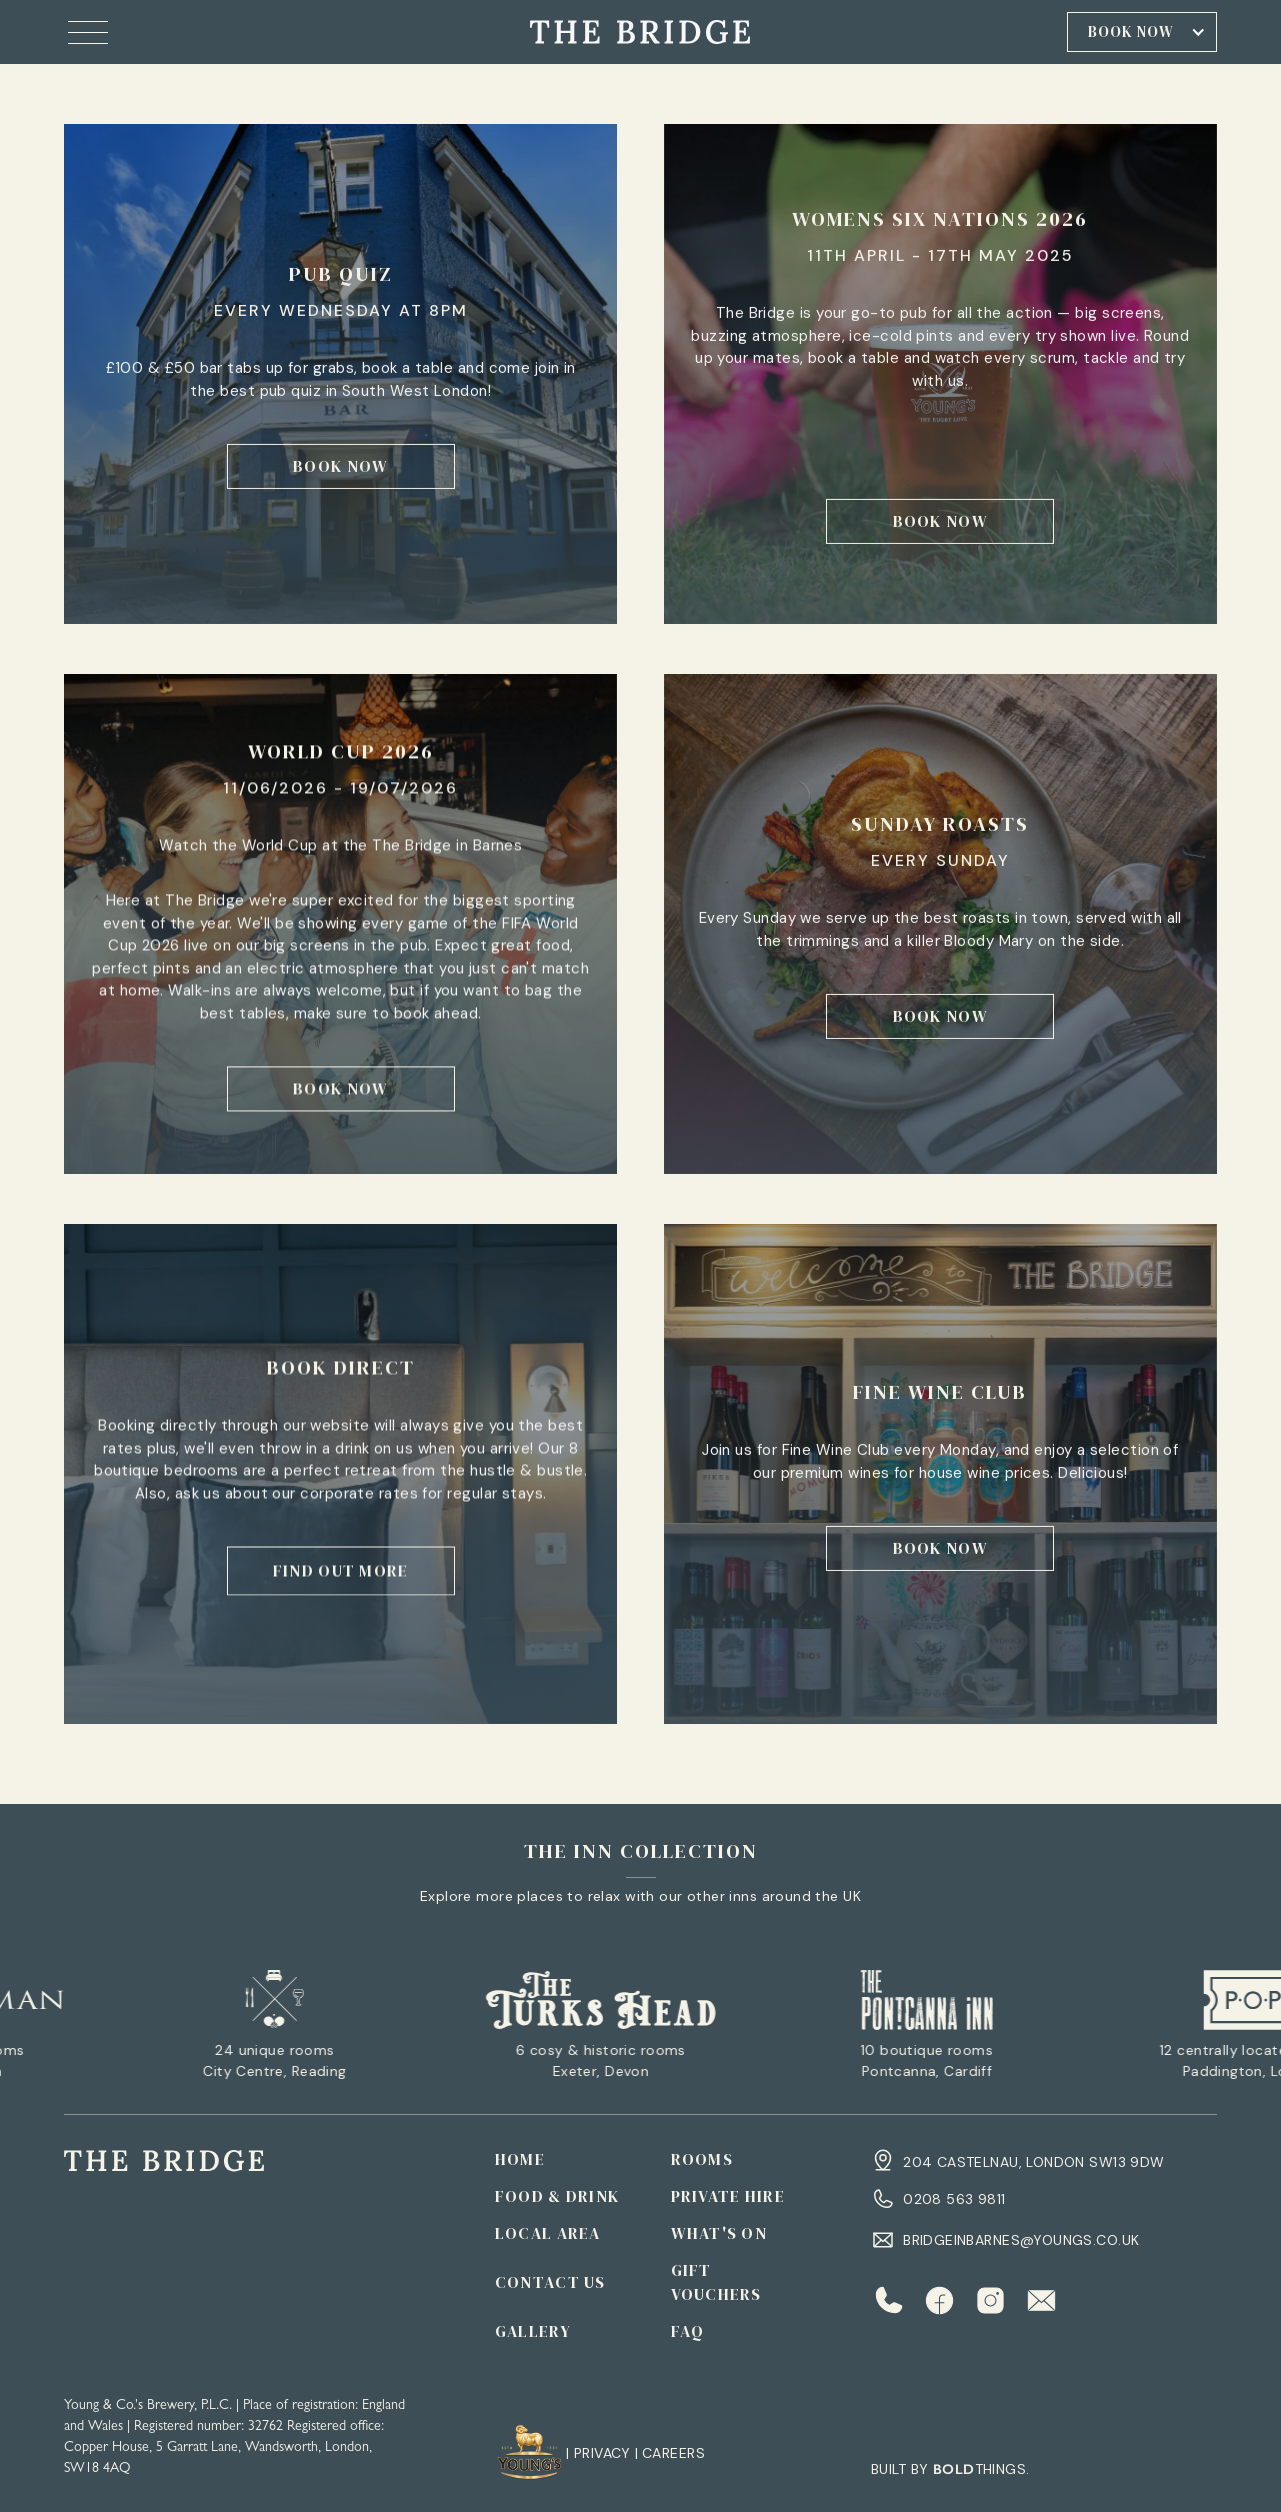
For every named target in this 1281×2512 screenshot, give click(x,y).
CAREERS (673, 2453)
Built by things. (950, 2469)
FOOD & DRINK (557, 2196)
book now (340, 466)
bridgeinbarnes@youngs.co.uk (1021, 2240)
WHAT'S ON (719, 2233)
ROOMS (702, 2159)
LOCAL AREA (548, 2233)
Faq (688, 2331)
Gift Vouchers (716, 2282)
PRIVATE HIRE (728, 2196)
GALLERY (533, 2331)
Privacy (602, 2453)
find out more (341, 1571)
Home (520, 2159)
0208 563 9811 (954, 2199)
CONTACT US (550, 2282)
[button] (88, 32)
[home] (640, 31)
